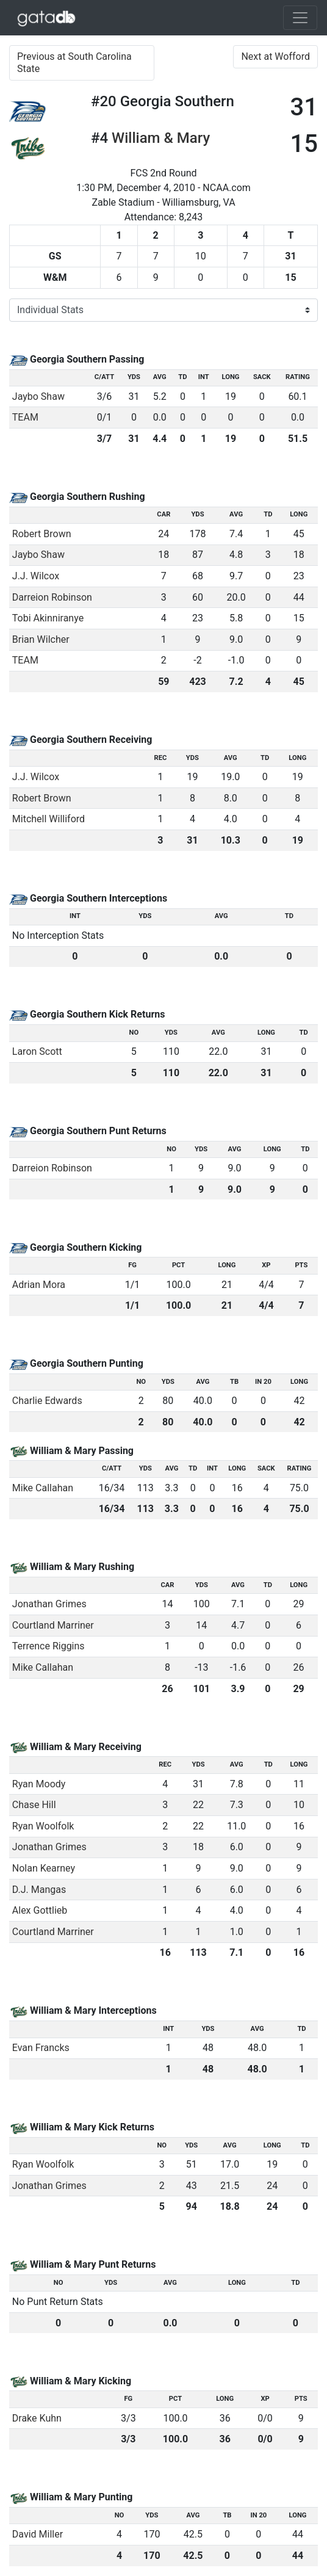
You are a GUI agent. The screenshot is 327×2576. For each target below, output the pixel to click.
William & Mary (161, 138)
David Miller (37, 2534)
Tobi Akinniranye (48, 618)
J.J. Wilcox (35, 576)
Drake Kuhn (37, 2418)
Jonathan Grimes (49, 1604)
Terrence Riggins (48, 1646)
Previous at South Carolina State (74, 62)
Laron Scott (37, 1051)
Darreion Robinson (52, 597)
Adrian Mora (38, 1284)
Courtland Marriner (53, 1625)
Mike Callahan (42, 1488)
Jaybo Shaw (38, 396)
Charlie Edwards (47, 1400)
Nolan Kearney (43, 1868)
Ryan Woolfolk (43, 1826)
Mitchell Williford (48, 819)
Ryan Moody (39, 1784)
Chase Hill (34, 1805)
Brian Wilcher (41, 639)
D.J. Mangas (39, 1889)
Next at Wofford (275, 56)
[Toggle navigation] (300, 17)
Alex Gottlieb (39, 1910)
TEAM (25, 417)
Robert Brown (41, 534)
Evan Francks (41, 2047)
